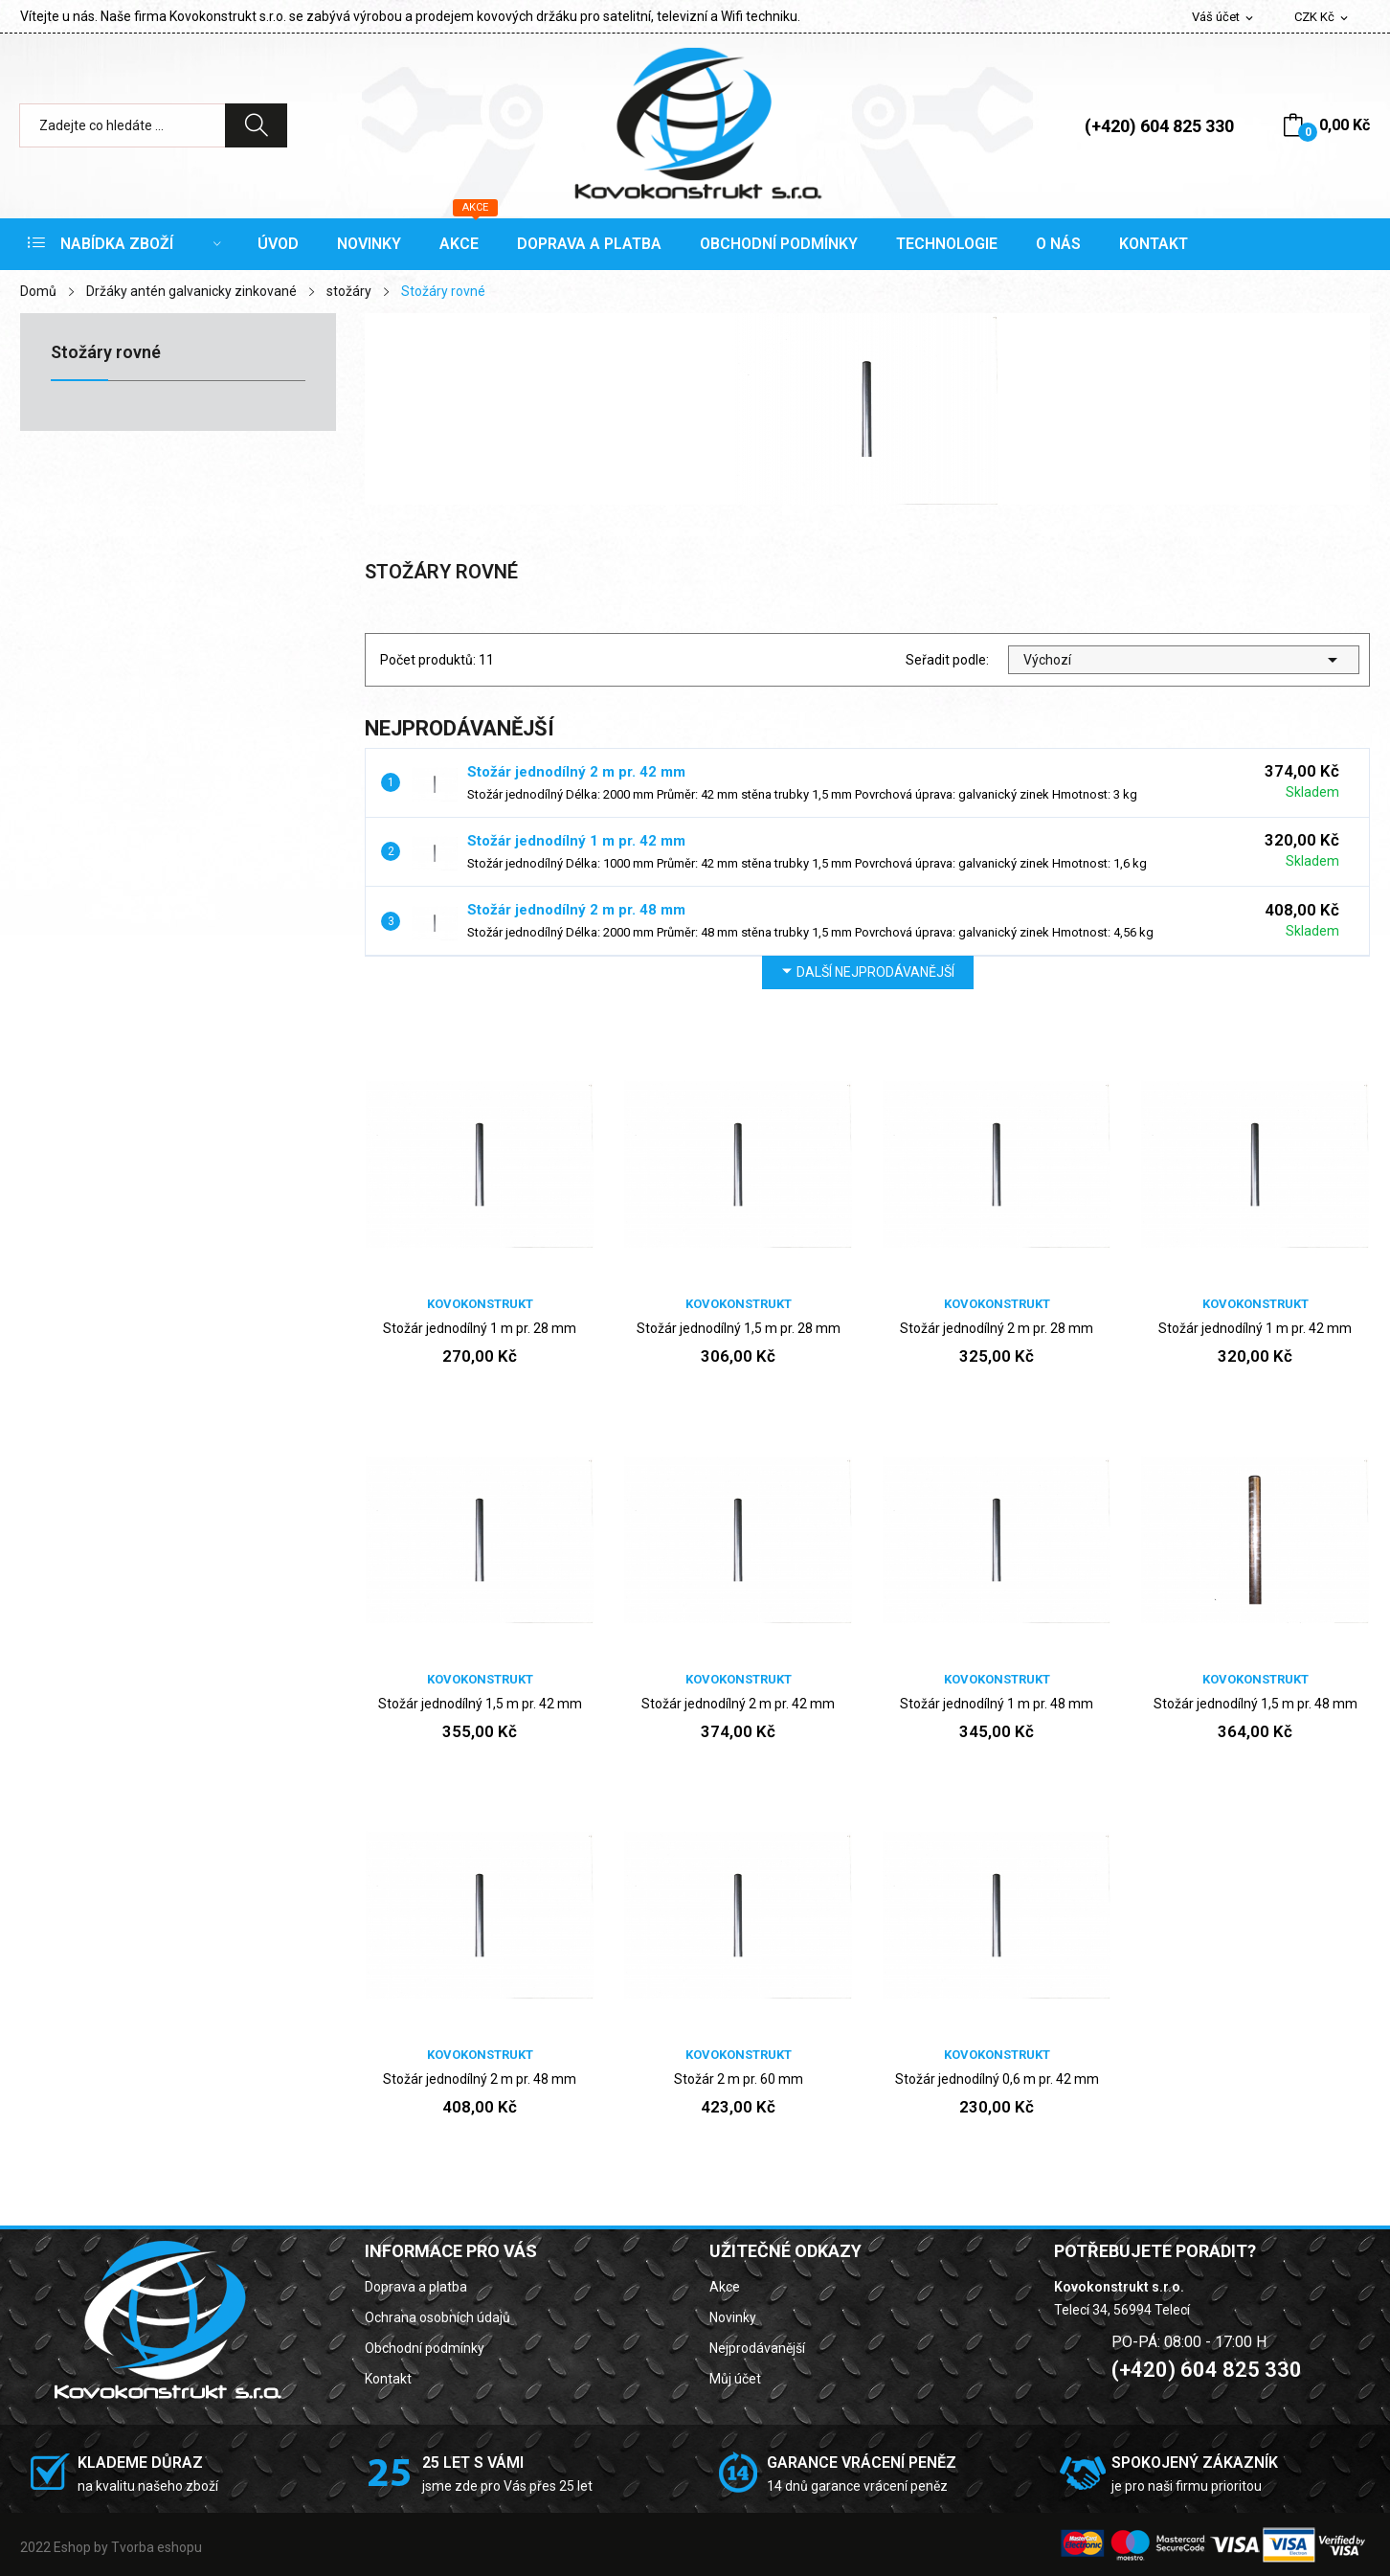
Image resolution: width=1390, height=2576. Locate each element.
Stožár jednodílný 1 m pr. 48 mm (996, 1703)
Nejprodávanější (757, 2348)
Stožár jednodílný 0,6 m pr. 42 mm (997, 2079)
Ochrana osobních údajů (437, 2317)
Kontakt (388, 2378)
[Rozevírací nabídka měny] (1322, 18)
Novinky (732, 2317)
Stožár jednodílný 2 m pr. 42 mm (576, 771)
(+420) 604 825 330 (1159, 126)
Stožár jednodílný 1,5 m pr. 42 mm (480, 1703)
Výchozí (1183, 659)
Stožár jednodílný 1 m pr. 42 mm (576, 840)
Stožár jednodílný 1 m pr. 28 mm (479, 1328)
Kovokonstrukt (480, 1304)
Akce (724, 2286)
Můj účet (735, 2378)
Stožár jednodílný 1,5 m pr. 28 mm (739, 1328)
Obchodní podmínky (424, 2348)
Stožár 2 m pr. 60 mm (738, 2079)
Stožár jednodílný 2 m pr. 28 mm (996, 1328)
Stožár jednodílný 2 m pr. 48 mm (576, 909)
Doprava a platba (416, 2286)
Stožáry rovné (106, 353)
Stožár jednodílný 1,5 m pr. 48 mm (1255, 1703)
